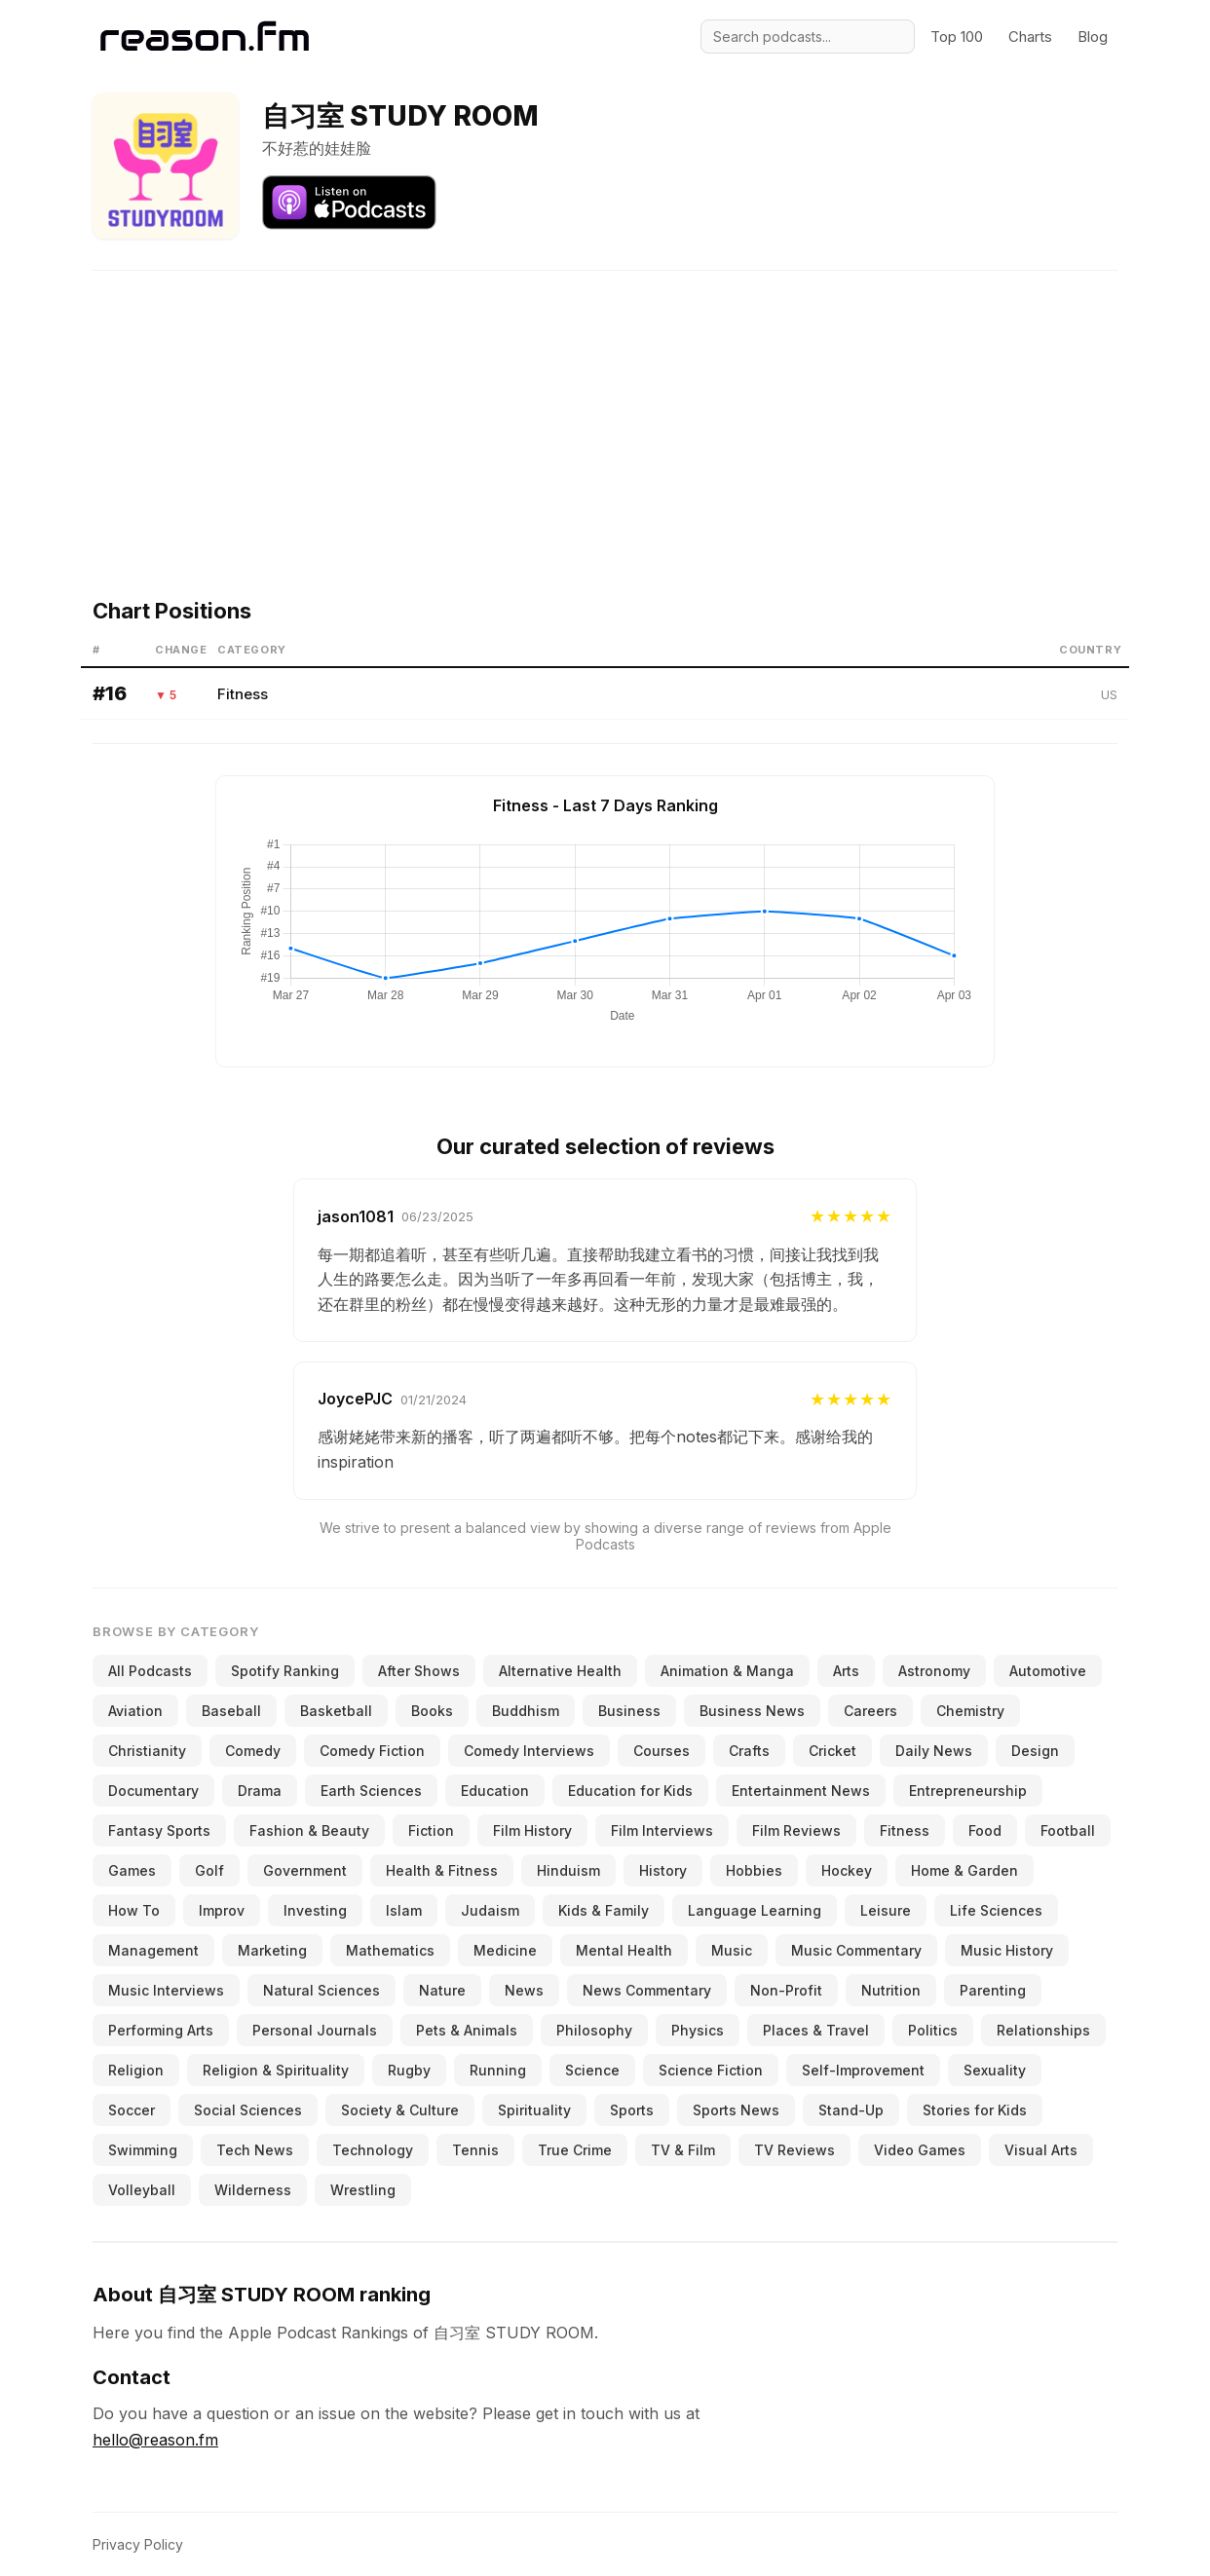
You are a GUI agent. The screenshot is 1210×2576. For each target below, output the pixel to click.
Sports (632, 2110)
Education (495, 1790)
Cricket (832, 1750)
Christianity (147, 1750)
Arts (846, 1670)
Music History (1007, 1950)
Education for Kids (630, 1790)
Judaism (490, 1910)
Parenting (993, 1990)
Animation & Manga (727, 1670)
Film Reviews (796, 1830)
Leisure (885, 1910)
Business (629, 1710)
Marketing (272, 1950)
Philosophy (594, 2030)
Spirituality (534, 2110)
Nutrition (891, 1990)
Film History (532, 1830)
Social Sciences (248, 2110)
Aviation (135, 1710)
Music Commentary (856, 1950)
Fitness (242, 694)
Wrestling (363, 2190)
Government (305, 1870)
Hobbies (754, 1870)
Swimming (142, 2150)
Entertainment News (801, 1790)
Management (153, 1950)
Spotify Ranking (285, 1670)
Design (1035, 1750)
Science (592, 2070)
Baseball (231, 1710)
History (663, 1870)
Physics (697, 2030)
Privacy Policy (138, 2544)
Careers (870, 1710)
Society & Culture (400, 2110)
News (524, 1990)
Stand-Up (851, 2110)
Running (498, 2070)
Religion (136, 2070)
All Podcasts (150, 1670)
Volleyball (141, 2190)
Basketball (336, 1710)
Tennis (475, 2150)
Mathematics (390, 1950)
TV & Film (683, 2150)
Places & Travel (816, 2030)
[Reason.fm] (205, 36)
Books (432, 1710)
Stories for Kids (975, 2110)
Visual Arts (1041, 2150)
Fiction (431, 1830)
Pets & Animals (466, 2030)
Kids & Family (603, 1910)
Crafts (749, 1750)
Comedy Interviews (529, 1750)
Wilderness (252, 2190)
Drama (260, 1790)
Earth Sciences (371, 1790)
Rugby (409, 2070)
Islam (404, 1910)
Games (132, 1870)
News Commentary (647, 1990)
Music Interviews (166, 1990)
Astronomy (934, 1670)
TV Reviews (794, 2150)
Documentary (153, 1790)
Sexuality (995, 2070)
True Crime (575, 2150)
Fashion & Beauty (309, 1830)
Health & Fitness (442, 1870)
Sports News (736, 2110)
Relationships (1043, 2030)
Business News (752, 1710)
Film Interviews (662, 1830)
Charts (1030, 36)
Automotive (1047, 1670)
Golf (209, 1870)
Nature (442, 1990)
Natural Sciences (321, 1990)
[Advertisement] (605, 407)
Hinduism (568, 1870)
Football (1067, 1830)
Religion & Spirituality (276, 2070)
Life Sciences (996, 1910)
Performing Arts (160, 2030)
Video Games (919, 2150)
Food (985, 1830)
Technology (372, 2150)
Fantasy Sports (159, 1830)
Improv (222, 1910)
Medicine (505, 1950)
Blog (1093, 36)
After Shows (419, 1670)
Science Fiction (711, 2070)
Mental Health (624, 1950)
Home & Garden (964, 1870)
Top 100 (956, 36)
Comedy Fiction (372, 1750)
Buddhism (525, 1710)
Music (731, 1950)
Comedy (253, 1750)
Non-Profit (786, 1990)
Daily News (933, 1750)
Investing (315, 1910)
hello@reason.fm (155, 2439)
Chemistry (970, 1710)
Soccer (131, 2110)
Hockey (846, 1870)
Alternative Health (560, 1670)
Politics (933, 2030)
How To (134, 1910)
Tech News (254, 2150)
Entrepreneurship (968, 1790)
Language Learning (754, 1910)
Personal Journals (314, 2030)
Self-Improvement (863, 2070)
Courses (661, 1750)
